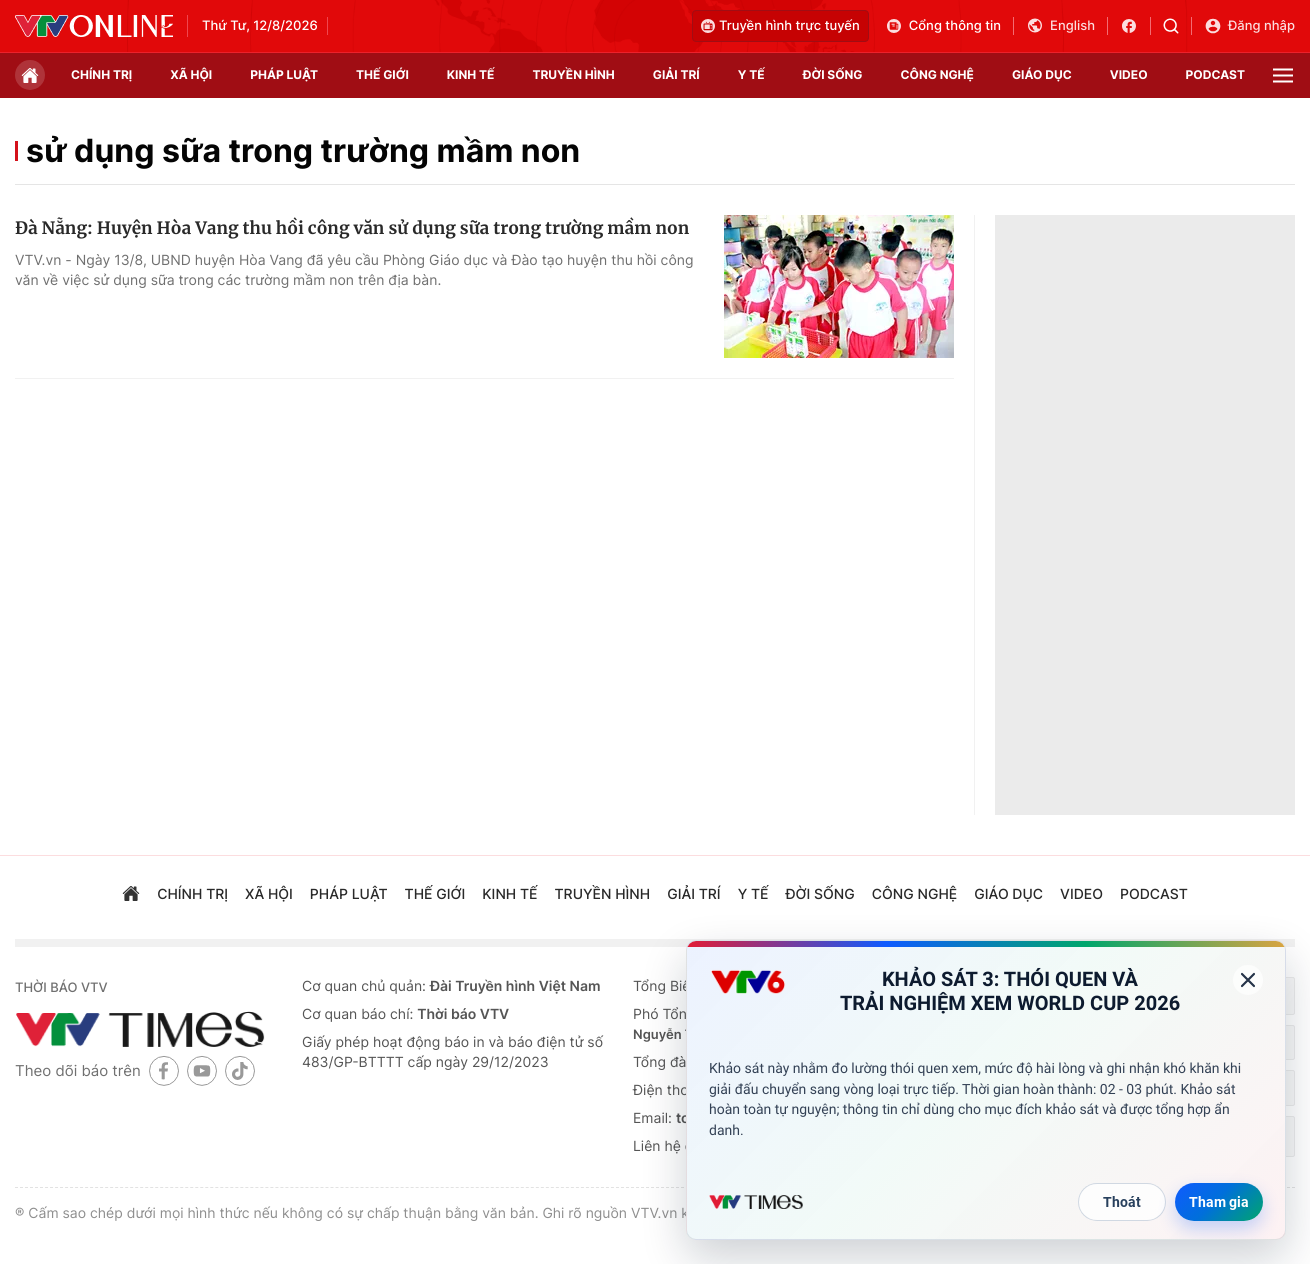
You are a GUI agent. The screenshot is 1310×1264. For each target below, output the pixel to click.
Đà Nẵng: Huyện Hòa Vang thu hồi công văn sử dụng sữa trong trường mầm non (352, 228)
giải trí (676, 74)
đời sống (833, 74)
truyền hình (573, 74)
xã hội (191, 74)
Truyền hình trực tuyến (780, 26)
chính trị (101, 74)
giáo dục (1042, 74)
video (1129, 74)
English (1060, 26)
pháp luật (284, 74)
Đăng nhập (1249, 26)
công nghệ (937, 74)
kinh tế (471, 74)
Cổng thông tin (943, 26)
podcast (1215, 74)
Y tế (751, 74)
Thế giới (382, 74)
